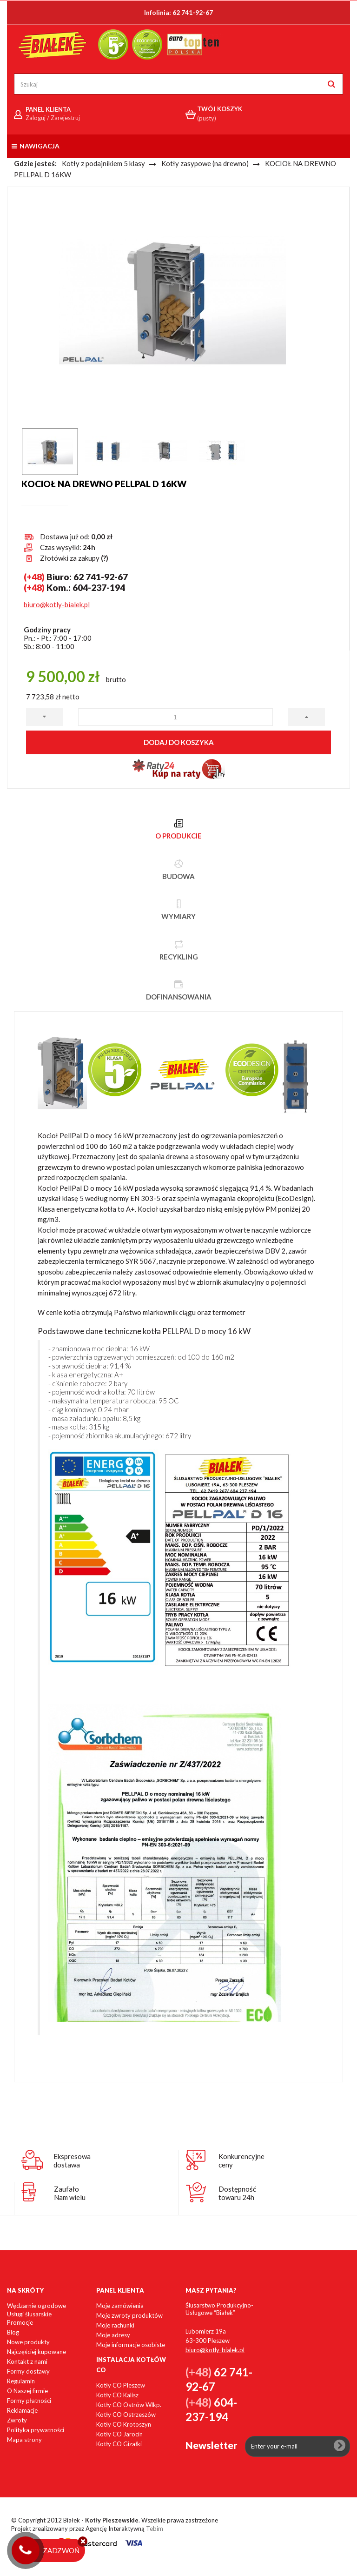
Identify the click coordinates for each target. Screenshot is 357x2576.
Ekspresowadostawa (72, 2160)
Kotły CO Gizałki (119, 2444)
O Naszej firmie (27, 2391)
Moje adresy (113, 2335)
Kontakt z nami (27, 2361)
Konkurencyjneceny (241, 2160)
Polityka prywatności (35, 2430)
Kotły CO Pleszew (120, 2385)
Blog (13, 2332)
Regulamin (21, 2381)
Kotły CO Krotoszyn (123, 2424)
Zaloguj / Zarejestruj (53, 117)
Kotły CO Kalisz (117, 2395)
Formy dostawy (28, 2371)
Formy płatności (29, 2400)
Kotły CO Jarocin (119, 2434)
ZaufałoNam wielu (70, 2193)
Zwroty (17, 2420)
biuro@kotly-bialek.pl (57, 604)
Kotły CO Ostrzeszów (126, 2414)
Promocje (20, 2322)
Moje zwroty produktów (129, 2315)
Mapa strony (24, 2439)
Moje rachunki (115, 2325)
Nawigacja (36, 146)
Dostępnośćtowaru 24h (237, 2193)
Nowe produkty (28, 2342)
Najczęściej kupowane (36, 2351)
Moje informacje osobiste (130, 2344)
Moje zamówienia (120, 2305)
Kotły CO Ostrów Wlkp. (128, 2404)
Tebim (154, 2528)
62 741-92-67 (192, 12)
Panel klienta (120, 2290)
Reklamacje (22, 2410)
